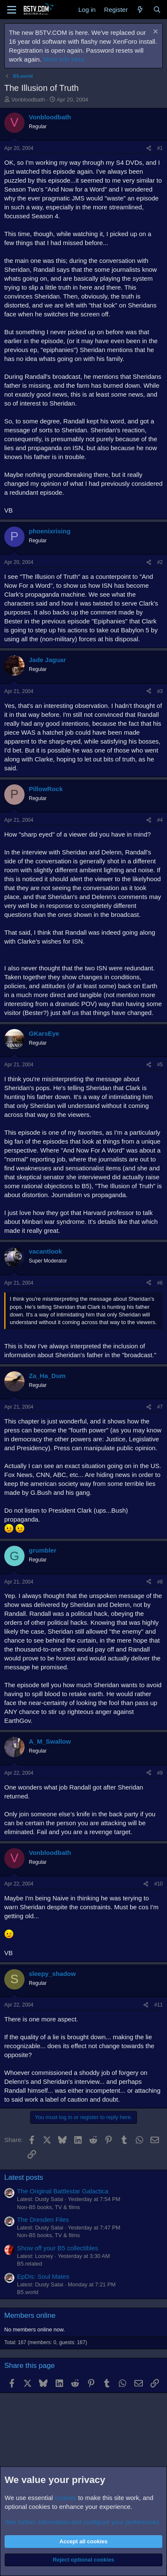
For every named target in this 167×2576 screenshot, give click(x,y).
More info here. (64, 59)
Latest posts (23, 2177)
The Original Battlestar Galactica (63, 2191)
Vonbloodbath (28, 99)
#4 (160, 820)
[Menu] (12, 9)
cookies (65, 2497)
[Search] (157, 9)
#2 (160, 562)
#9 (160, 1773)
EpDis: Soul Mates (43, 2276)
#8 (160, 1582)
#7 (160, 1407)
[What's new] (140, 9)
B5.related (29, 2263)
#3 (160, 691)
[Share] (148, 148)
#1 (160, 148)
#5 (160, 1065)
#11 (158, 2005)
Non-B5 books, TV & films (48, 2207)
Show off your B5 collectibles (57, 2248)
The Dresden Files (43, 2219)
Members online (30, 2315)
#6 (160, 1283)
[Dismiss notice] (154, 32)
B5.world (28, 2292)
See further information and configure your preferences (82, 2521)
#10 (158, 1884)
